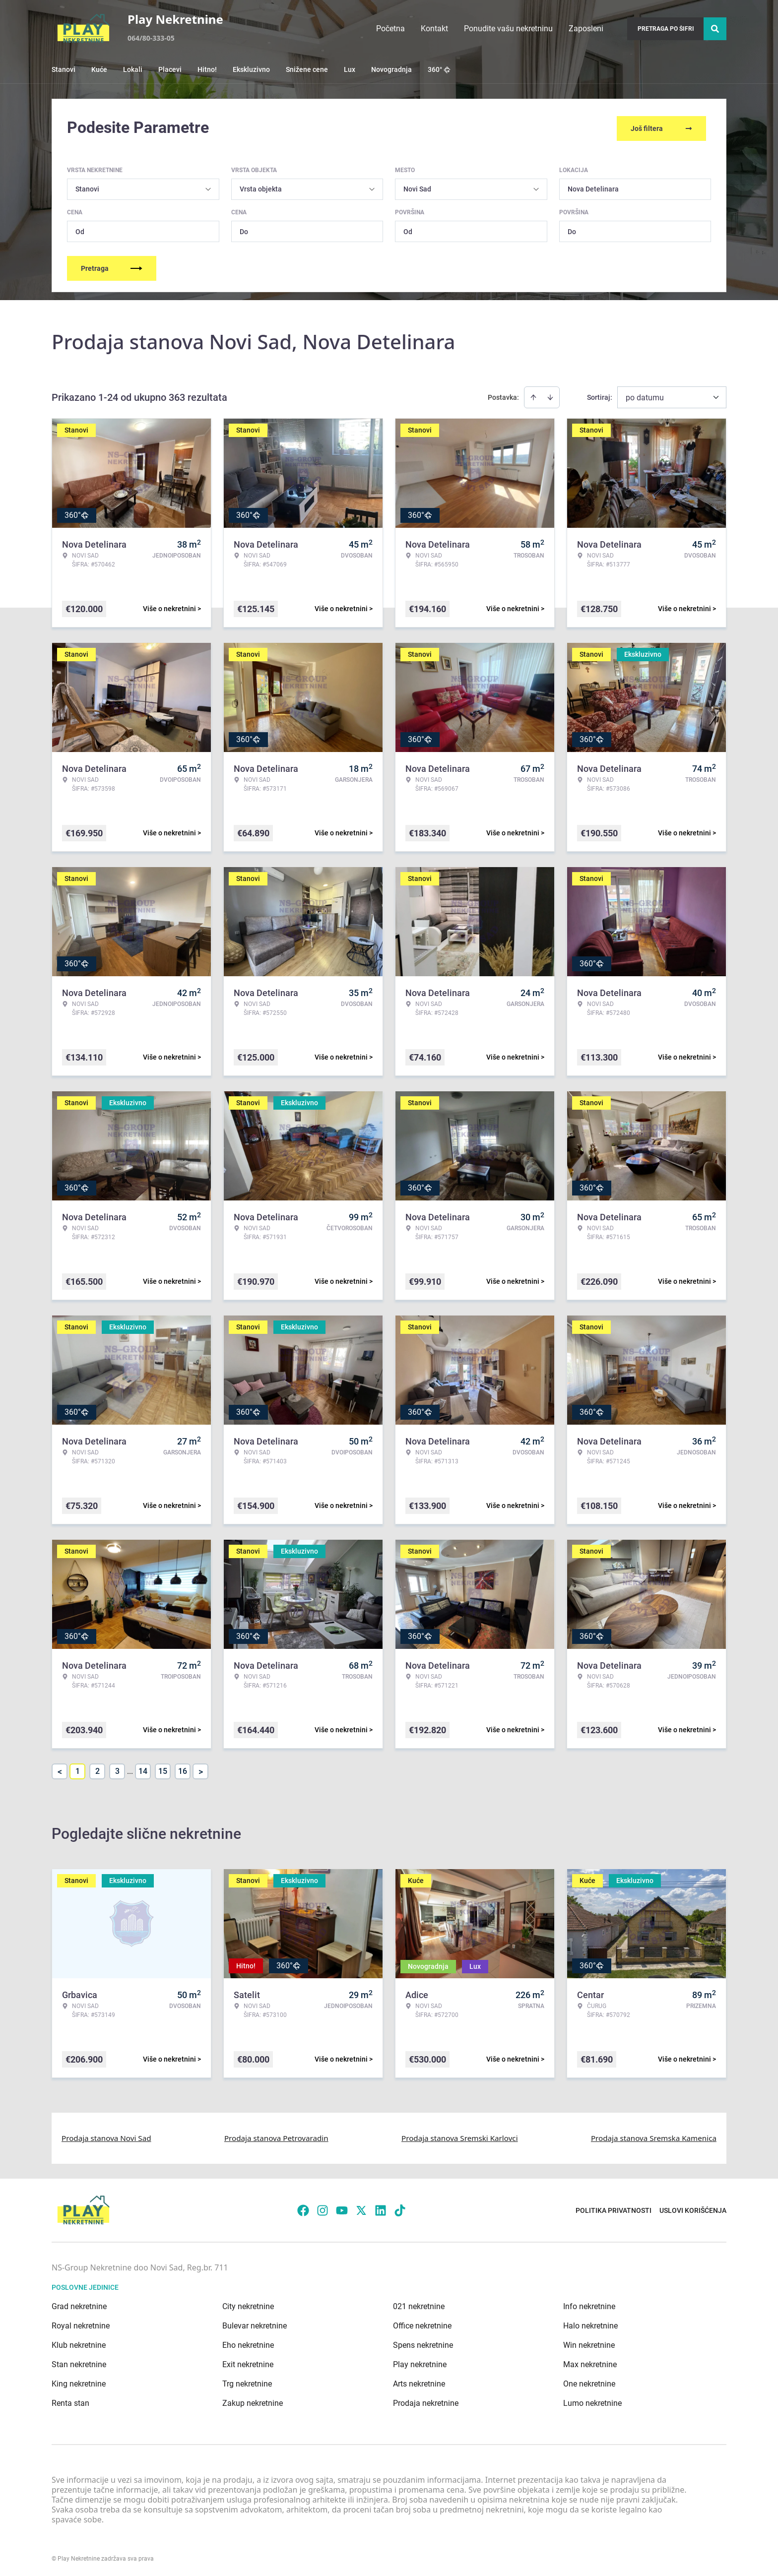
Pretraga (111, 266)
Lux (349, 69)
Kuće (99, 69)
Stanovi (63, 69)
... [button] (130, 1769)
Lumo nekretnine (592, 2401)
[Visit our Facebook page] (303, 2208)
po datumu (645, 395)
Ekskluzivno (251, 69)
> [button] (200, 1769)
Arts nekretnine (419, 2382)
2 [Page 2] (97, 1769)
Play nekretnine (420, 2362)
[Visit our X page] (361, 2208)
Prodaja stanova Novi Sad (106, 2136)
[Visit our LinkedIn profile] (381, 2208)
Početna (390, 28)
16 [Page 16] (182, 1769)
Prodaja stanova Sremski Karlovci (459, 2136)
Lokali (132, 69)
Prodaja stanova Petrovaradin (276, 2136)
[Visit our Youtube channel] (342, 2208)
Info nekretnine (589, 2304)
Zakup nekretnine (252, 2401)
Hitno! (207, 69)
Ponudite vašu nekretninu (508, 28)
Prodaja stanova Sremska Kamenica (653, 2136)
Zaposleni (586, 28)
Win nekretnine (589, 2343)
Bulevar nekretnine (254, 2323)
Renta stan (70, 2401)
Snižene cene (307, 69)
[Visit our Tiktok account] (400, 2208)
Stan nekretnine (79, 2362)
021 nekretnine (419, 2304)
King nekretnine (79, 2382)
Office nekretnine (422, 2323)
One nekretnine (589, 2382)
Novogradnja (391, 69)
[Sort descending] (550, 395)
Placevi (170, 69)
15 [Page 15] (162, 1769)
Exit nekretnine (247, 2362)
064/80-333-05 (151, 38)
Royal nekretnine (81, 2323)
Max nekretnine (590, 2362)
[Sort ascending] (533, 395)
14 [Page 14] (142, 1769)
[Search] (715, 28)
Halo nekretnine (590, 2323)
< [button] (60, 1769)
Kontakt (434, 28)
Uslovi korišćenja (692, 2208)
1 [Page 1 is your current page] (77, 1769)
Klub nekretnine (79, 2343)
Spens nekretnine (423, 2343)
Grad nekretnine (79, 2304)
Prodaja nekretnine (425, 2401)
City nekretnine (248, 2304)
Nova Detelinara (593, 187)
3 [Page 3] (117, 1769)
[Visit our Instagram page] (322, 2208)
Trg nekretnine (247, 2382)
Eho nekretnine (248, 2343)
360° (439, 69)
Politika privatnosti (613, 2208)
